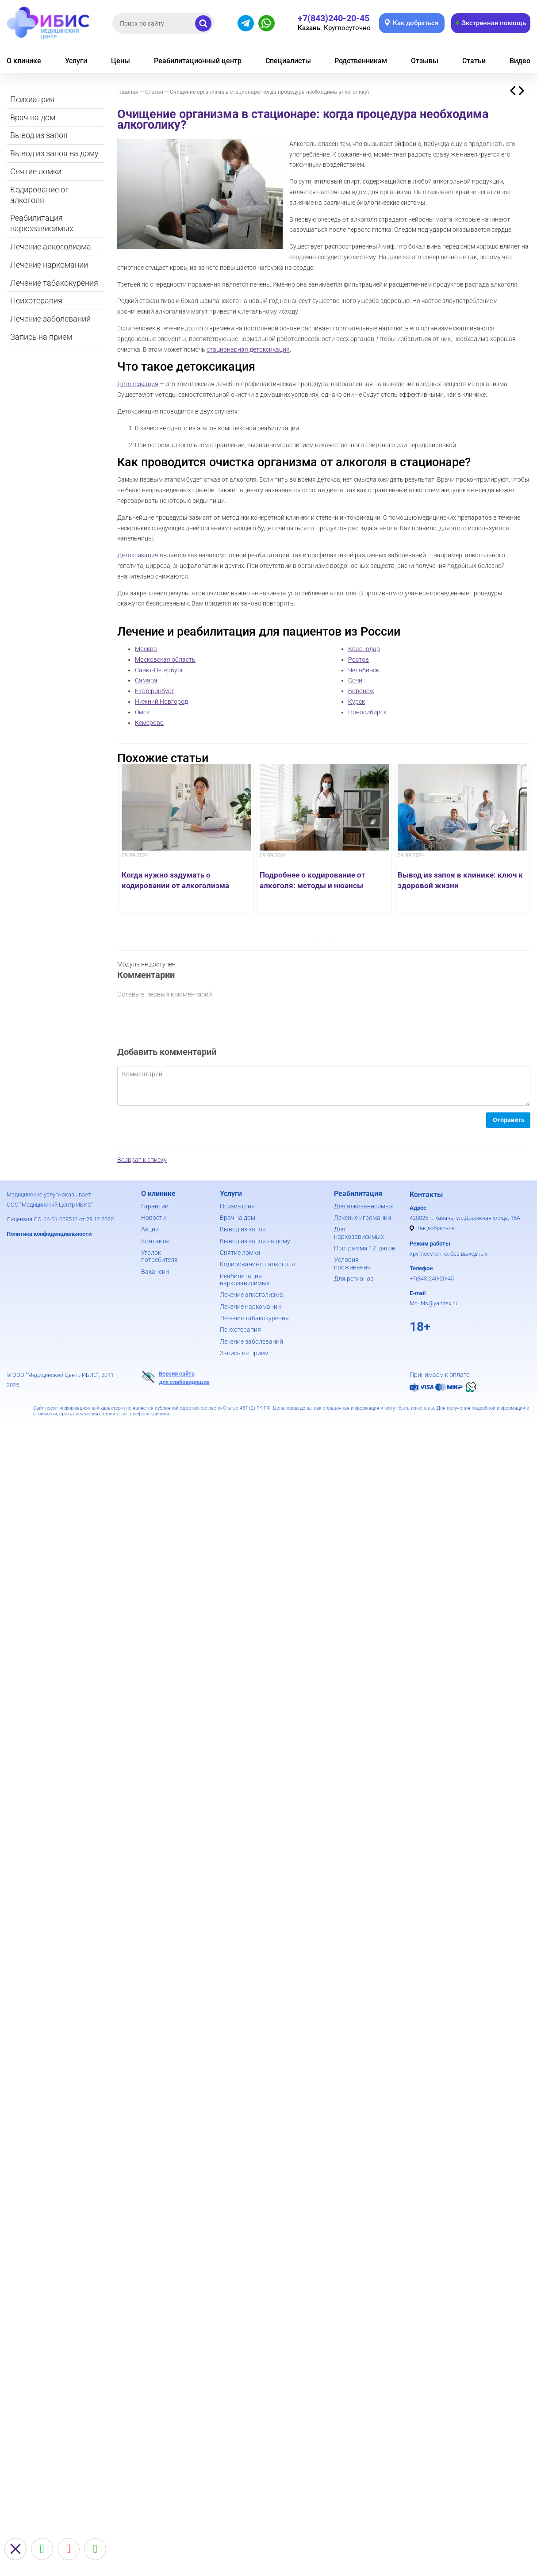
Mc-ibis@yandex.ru (433, 1303)
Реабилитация (358, 1193)
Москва (146, 648)
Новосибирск (367, 712)
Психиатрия (32, 99)
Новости (153, 1217)
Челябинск (363, 670)
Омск (142, 712)
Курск (356, 701)
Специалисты (288, 61)
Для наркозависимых (359, 1233)
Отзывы (424, 61)
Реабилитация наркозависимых (41, 223)
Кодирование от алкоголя (39, 195)
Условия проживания (352, 1263)
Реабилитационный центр (198, 61)
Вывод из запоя (39, 135)
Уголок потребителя (159, 1256)
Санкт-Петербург (159, 670)
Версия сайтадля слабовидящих (175, 1377)
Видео (520, 61)
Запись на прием (41, 336)
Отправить (509, 1119)
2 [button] (330, 939)
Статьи (474, 61)
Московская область (165, 659)
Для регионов (354, 1278)
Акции (150, 1229)
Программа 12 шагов (364, 1248)
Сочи (355, 680)
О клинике (24, 61)
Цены (120, 61)
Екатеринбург (154, 690)
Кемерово (149, 722)
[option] (186, 838)
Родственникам (360, 61)
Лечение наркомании (49, 264)
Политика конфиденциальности (49, 1233)
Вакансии (155, 1271)
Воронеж (361, 690)
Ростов (358, 659)
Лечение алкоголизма (50, 246)
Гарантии (155, 1206)
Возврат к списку (142, 1159)
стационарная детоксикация (248, 349)
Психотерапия (36, 300)
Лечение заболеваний (50, 318)
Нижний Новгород (161, 701)
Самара (146, 680)
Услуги (76, 61)
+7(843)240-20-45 (432, 1278)
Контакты (155, 1241)
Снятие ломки (35, 171)
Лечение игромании (362, 1217)
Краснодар (364, 648)
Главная (127, 92)
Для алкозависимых (363, 1206)
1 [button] (317, 939)
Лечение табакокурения (54, 283)
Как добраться (435, 1228)
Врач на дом (32, 117)
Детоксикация (137, 383)
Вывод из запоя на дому (54, 153)
